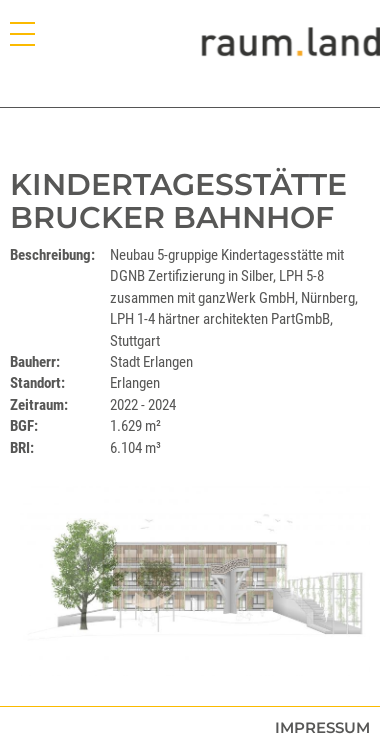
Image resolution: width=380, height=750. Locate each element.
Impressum (322, 727)
